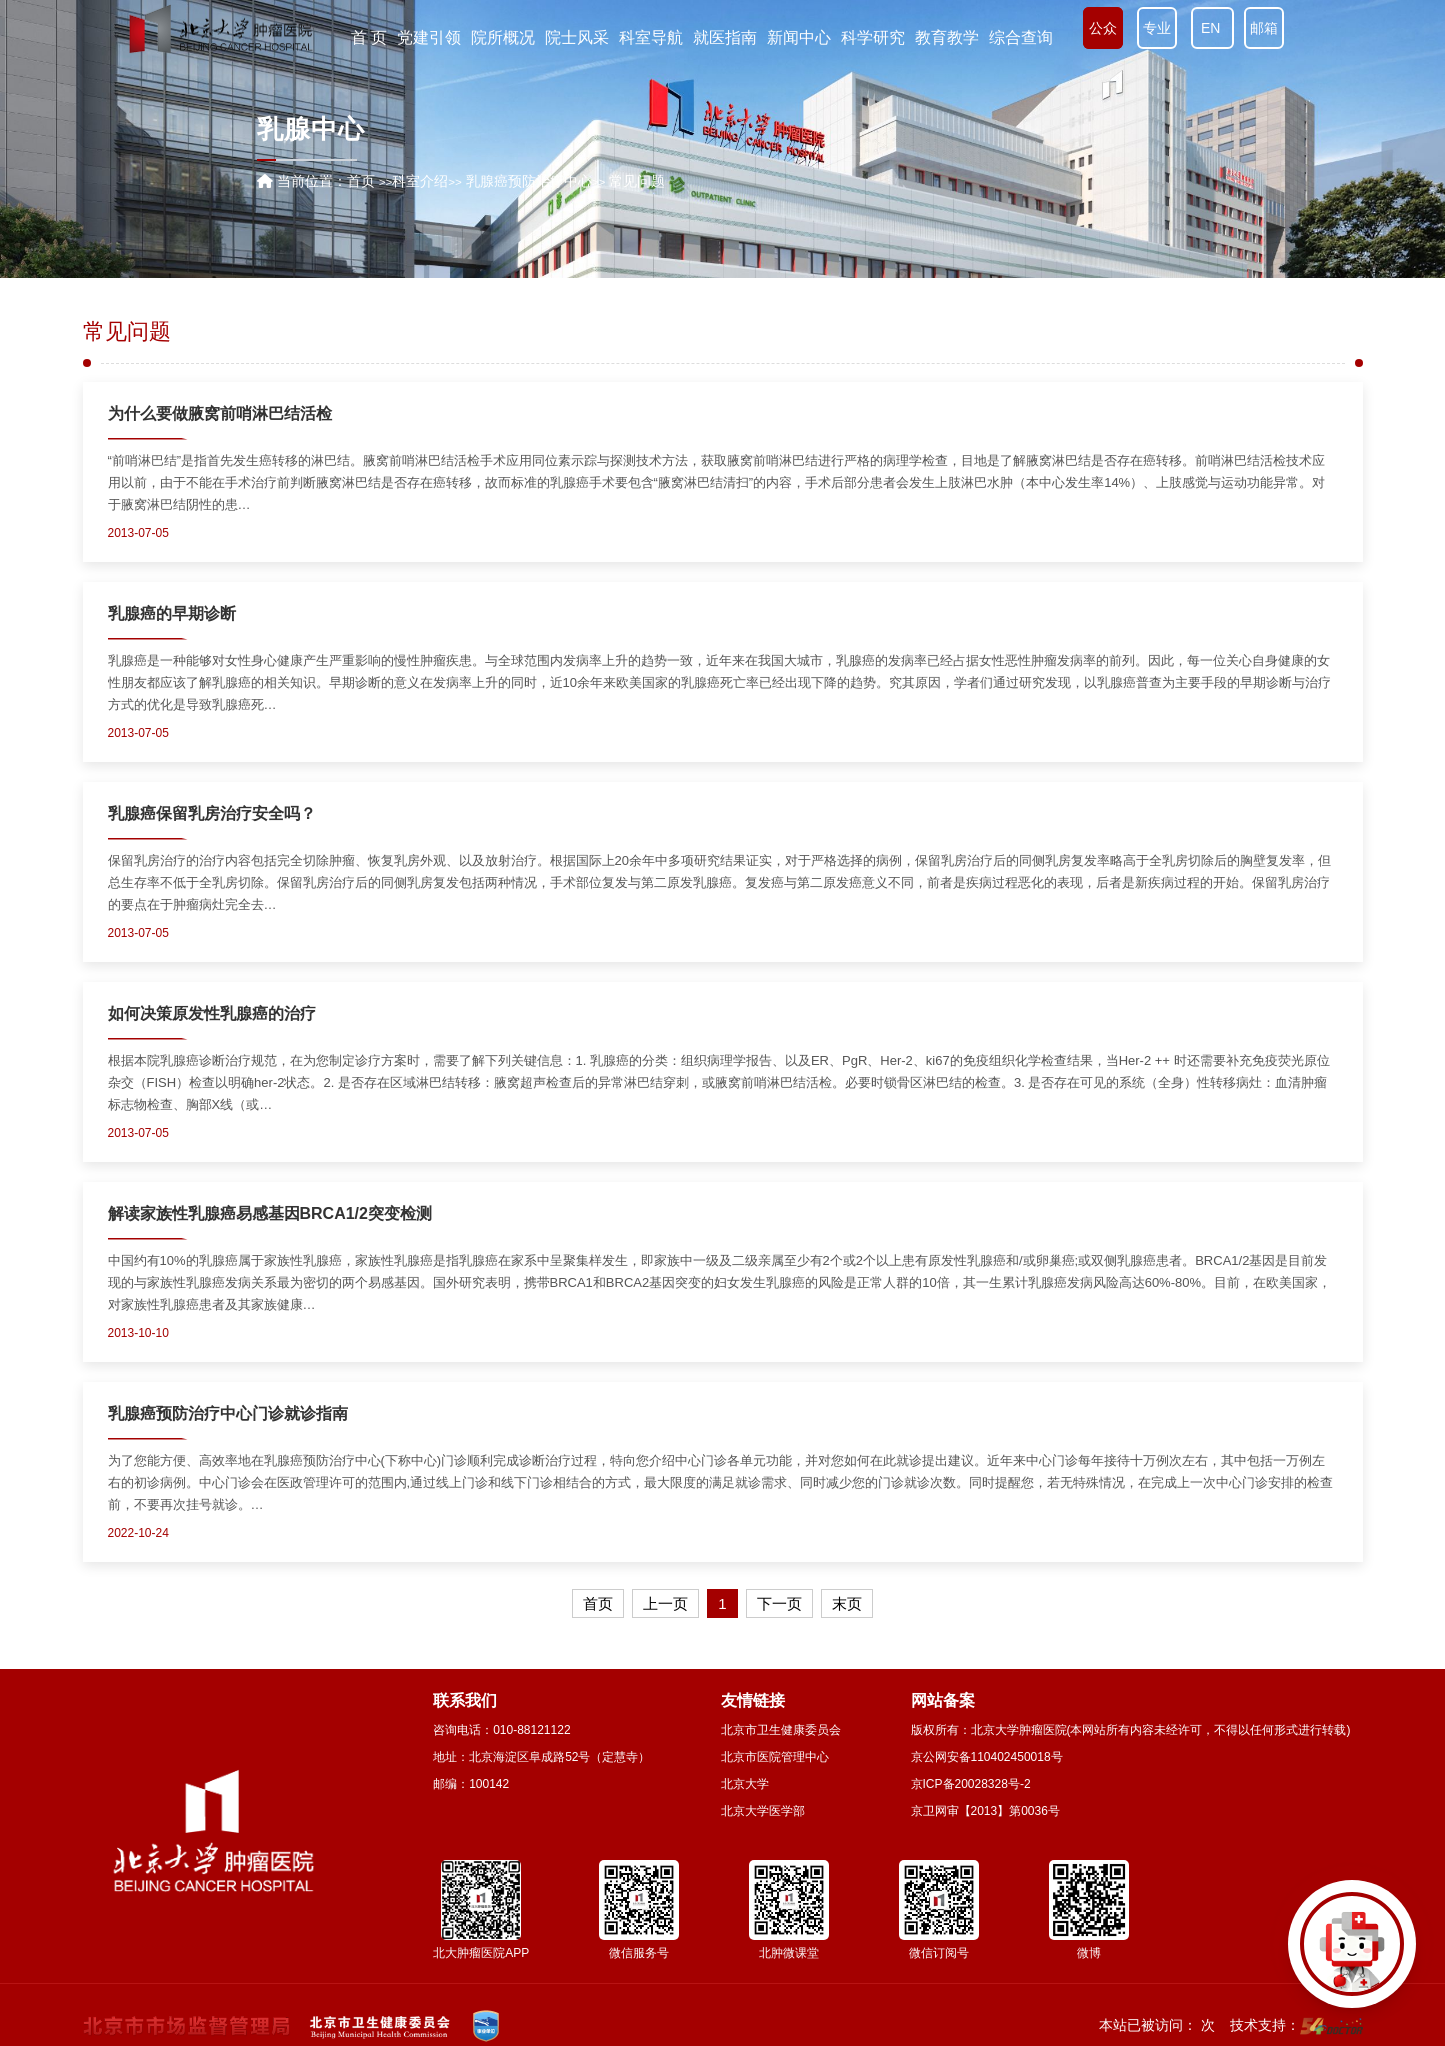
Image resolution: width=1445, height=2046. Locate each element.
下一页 (779, 1603)
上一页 (665, 1603)
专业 (1157, 28)
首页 (361, 181)
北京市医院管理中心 (775, 1757)
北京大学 (745, 1784)
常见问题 (127, 332)
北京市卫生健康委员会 (781, 1730)
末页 (847, 1603)
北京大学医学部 (763, 1811)
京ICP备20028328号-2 (971, 1784)
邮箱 (1264, 28)
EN (1212, 28)
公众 (1103, 28)
